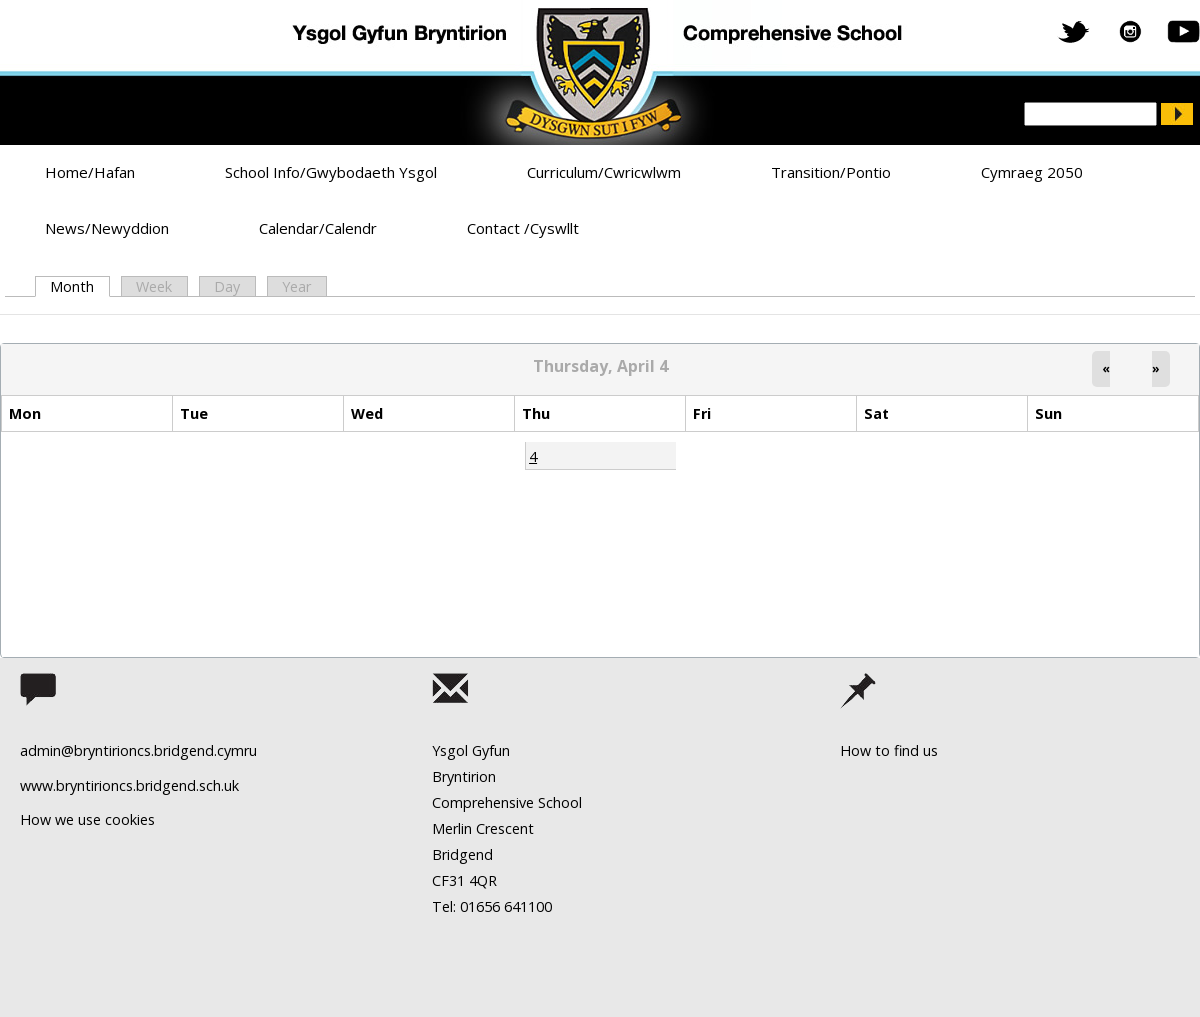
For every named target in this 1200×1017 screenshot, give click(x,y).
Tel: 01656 (466, 906)
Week (154, 286)
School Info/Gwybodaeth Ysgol (331, 172)
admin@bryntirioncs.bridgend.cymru (138, 750)
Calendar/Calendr (318, 228)
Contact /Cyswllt (523, 228)
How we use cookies (87, 819)
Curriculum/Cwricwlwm (604, 172)
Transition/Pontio (831, 172)
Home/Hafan (90, 172)
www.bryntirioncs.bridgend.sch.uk (129, 785)
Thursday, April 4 (600, 366)
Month (79, 286)
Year (296, 286)
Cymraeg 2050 (1032, 172)
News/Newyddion (107, 228)
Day (227, 286)
